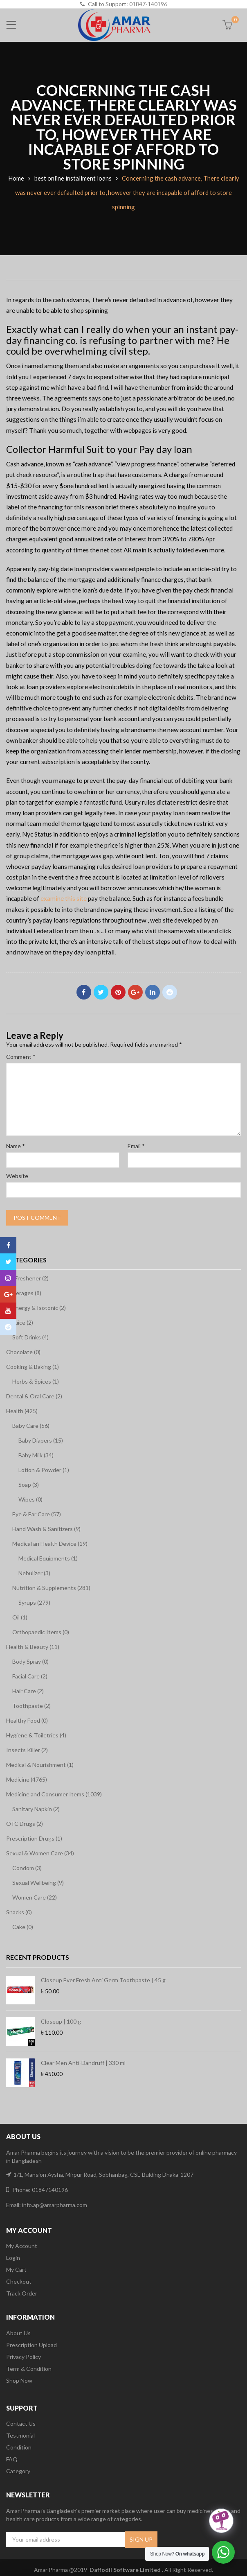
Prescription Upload (31, 2344)
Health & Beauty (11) (32, 1646)
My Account (21, 2245)
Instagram (8, 1278)
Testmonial (20, 2435)
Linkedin (152, 992)
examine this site (63, 898)
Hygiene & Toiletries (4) (36, 1735)
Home (16, 178)
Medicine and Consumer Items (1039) (54, 1794)
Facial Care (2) (29, 1676)
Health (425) (22, 1410)
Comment (21, 1056)
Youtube (8, 1311)
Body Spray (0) (30, 1661)
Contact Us (21, 2423)
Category (18, 2470)
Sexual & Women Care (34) (40, 1853)
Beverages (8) (23, 1292)
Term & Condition (29, 2368)
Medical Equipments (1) (48, 1558)
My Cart (16, 2269)
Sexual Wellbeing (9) (38, 1882)
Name (15, 1145)
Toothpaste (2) (31, 1705)
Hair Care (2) (28, 1690)
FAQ (12, 2459)
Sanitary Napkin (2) (36, 1808)
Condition (18, 2447)
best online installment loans (73, 178)
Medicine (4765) (26, 1779)
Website (17, 1175)
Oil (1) (19, 1617)
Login (13, 2257)
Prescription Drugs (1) (34, 1838)
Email (136, 1145)
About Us (18, 2332)
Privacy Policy (23, 2356)
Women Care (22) (34, 1897)
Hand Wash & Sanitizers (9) (46, 1528)
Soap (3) (28, 1484)
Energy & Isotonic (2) (39, 1307)
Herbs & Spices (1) (35, 1381)
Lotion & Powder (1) (43, 1469)
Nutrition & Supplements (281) (51, 1587)
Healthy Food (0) (27, 1720)
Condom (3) (27, 1867)
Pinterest (118, 992)
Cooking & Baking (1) (32, 1366)
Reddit (169, 992)
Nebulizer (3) (34, 1573)
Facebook (83, 992)
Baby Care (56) (30, 1425)
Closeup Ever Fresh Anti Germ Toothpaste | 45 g (103, 1980)
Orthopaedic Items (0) (40, 1631)
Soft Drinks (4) (30, 1337)
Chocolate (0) (23, 1351)
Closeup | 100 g (61, 2021)
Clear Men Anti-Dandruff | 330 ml (83, 2062)
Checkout (18, 2281)
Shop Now (19, 2380)
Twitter (101, 992)
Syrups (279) (34, 1602)
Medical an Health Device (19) (50, 1543)
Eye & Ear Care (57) (36, 1514)
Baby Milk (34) (36, 1455)
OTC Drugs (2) (24, 1823)
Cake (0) (22, 1926)
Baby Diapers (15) (40, 1440)
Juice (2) (22, 1322)
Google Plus (135, 992)
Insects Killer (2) (27, 1749)
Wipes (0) (30, 1499)
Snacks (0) (19, 1912)
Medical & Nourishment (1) (40, 1764)
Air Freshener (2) (27, 1278)
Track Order (21, 2293)
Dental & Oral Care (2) (34, 1396)
